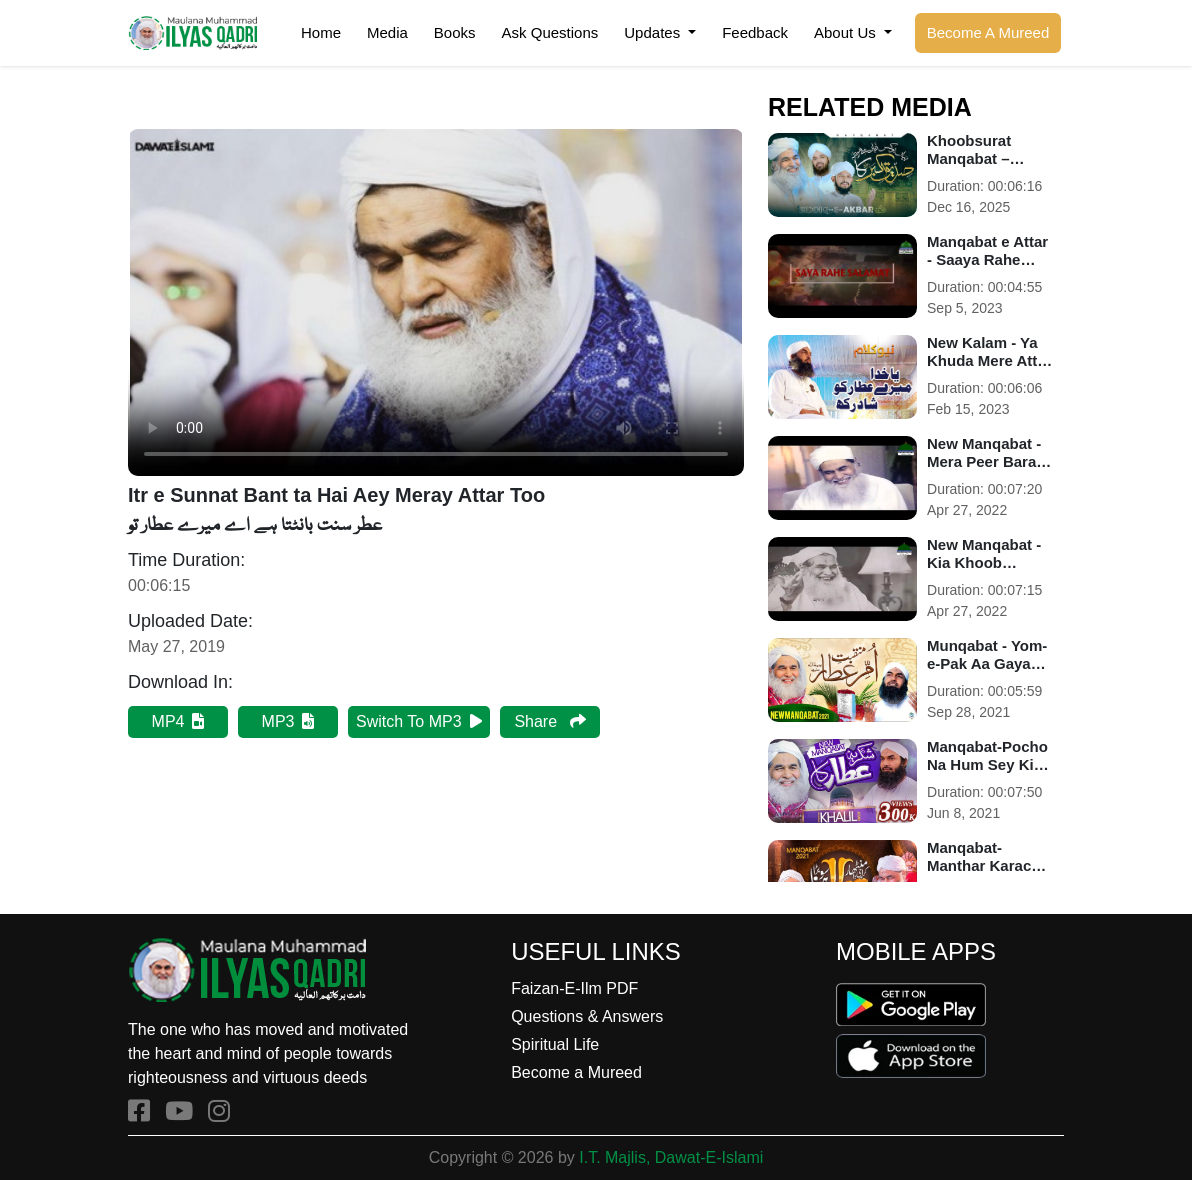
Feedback (755, 32)
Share (549, 721)
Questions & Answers (587, 1016)
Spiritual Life (555, 1044)
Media (387, 32)
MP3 (288, 721)
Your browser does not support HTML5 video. (436, 302)
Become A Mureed (988, 32)
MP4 (178, 721)
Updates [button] (654, 32)
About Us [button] (847, 32)
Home (321, 32)
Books (455, 32)
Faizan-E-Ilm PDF (574, 988)
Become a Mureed (576, 1072)
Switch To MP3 (419, 721)
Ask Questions (550, 32)
